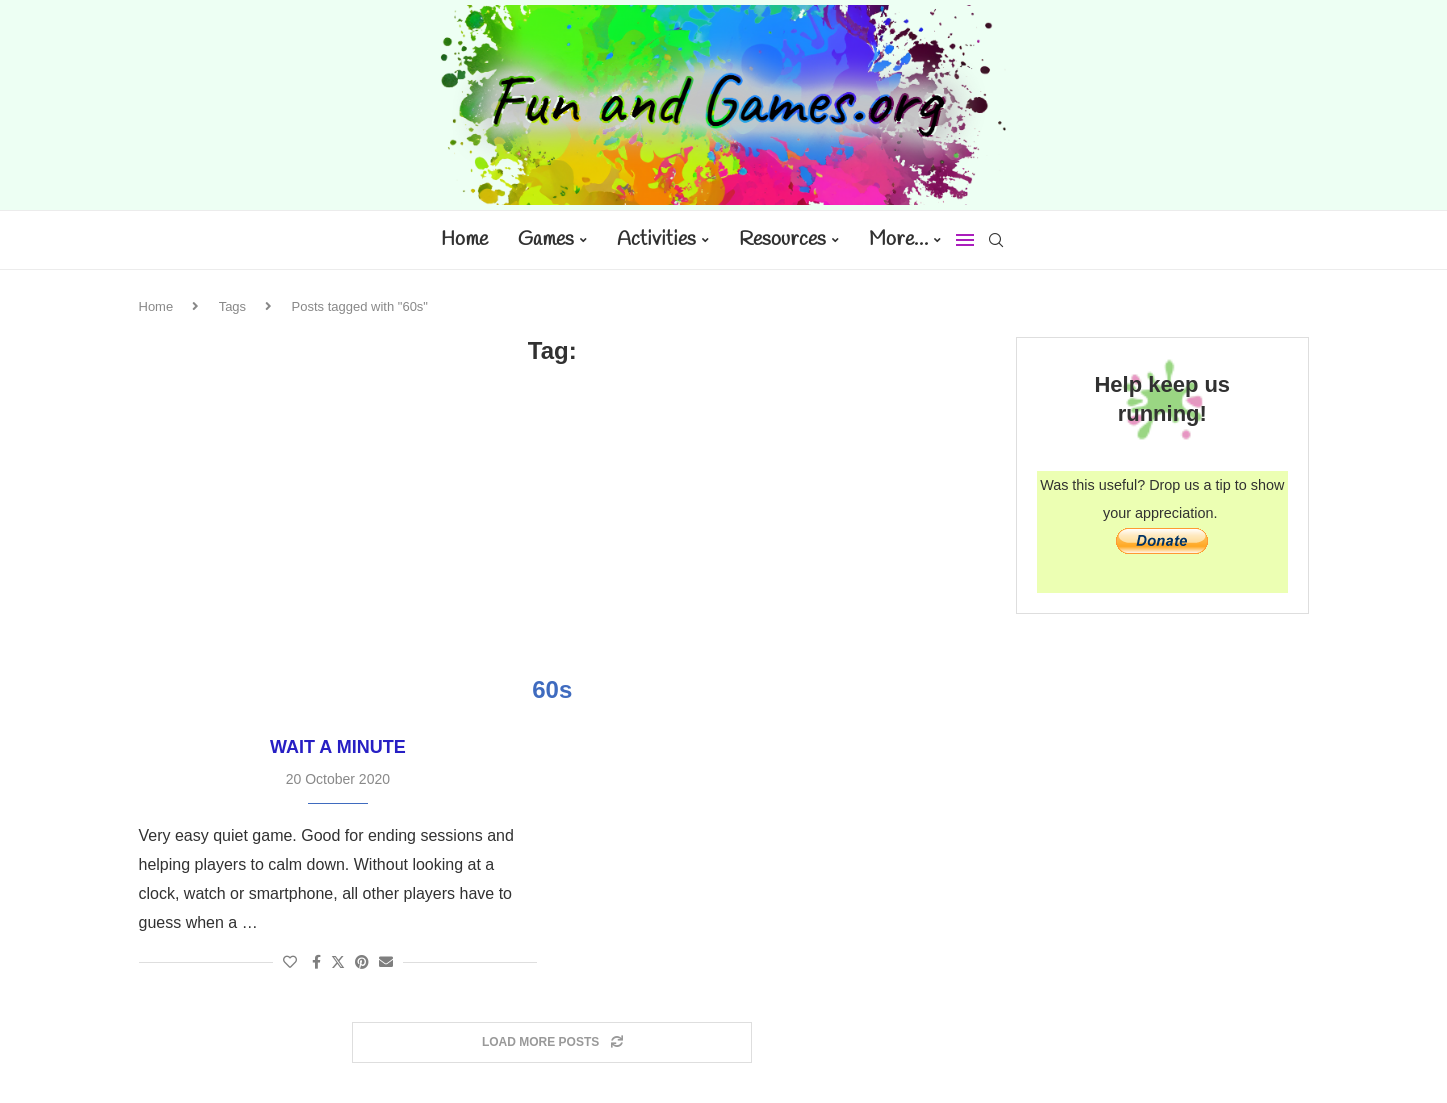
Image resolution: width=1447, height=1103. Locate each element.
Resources (782, 239)
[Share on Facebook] (316, 962)
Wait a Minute (338, 747)
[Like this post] (290, 962)
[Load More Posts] (552, 1042)
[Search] (996, 240)
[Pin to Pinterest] (362, 962)
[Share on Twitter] (338, 961)
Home (464, 239)
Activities (656, 239)
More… (898, 239)
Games (546, 239)
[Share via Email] (386, 962)
